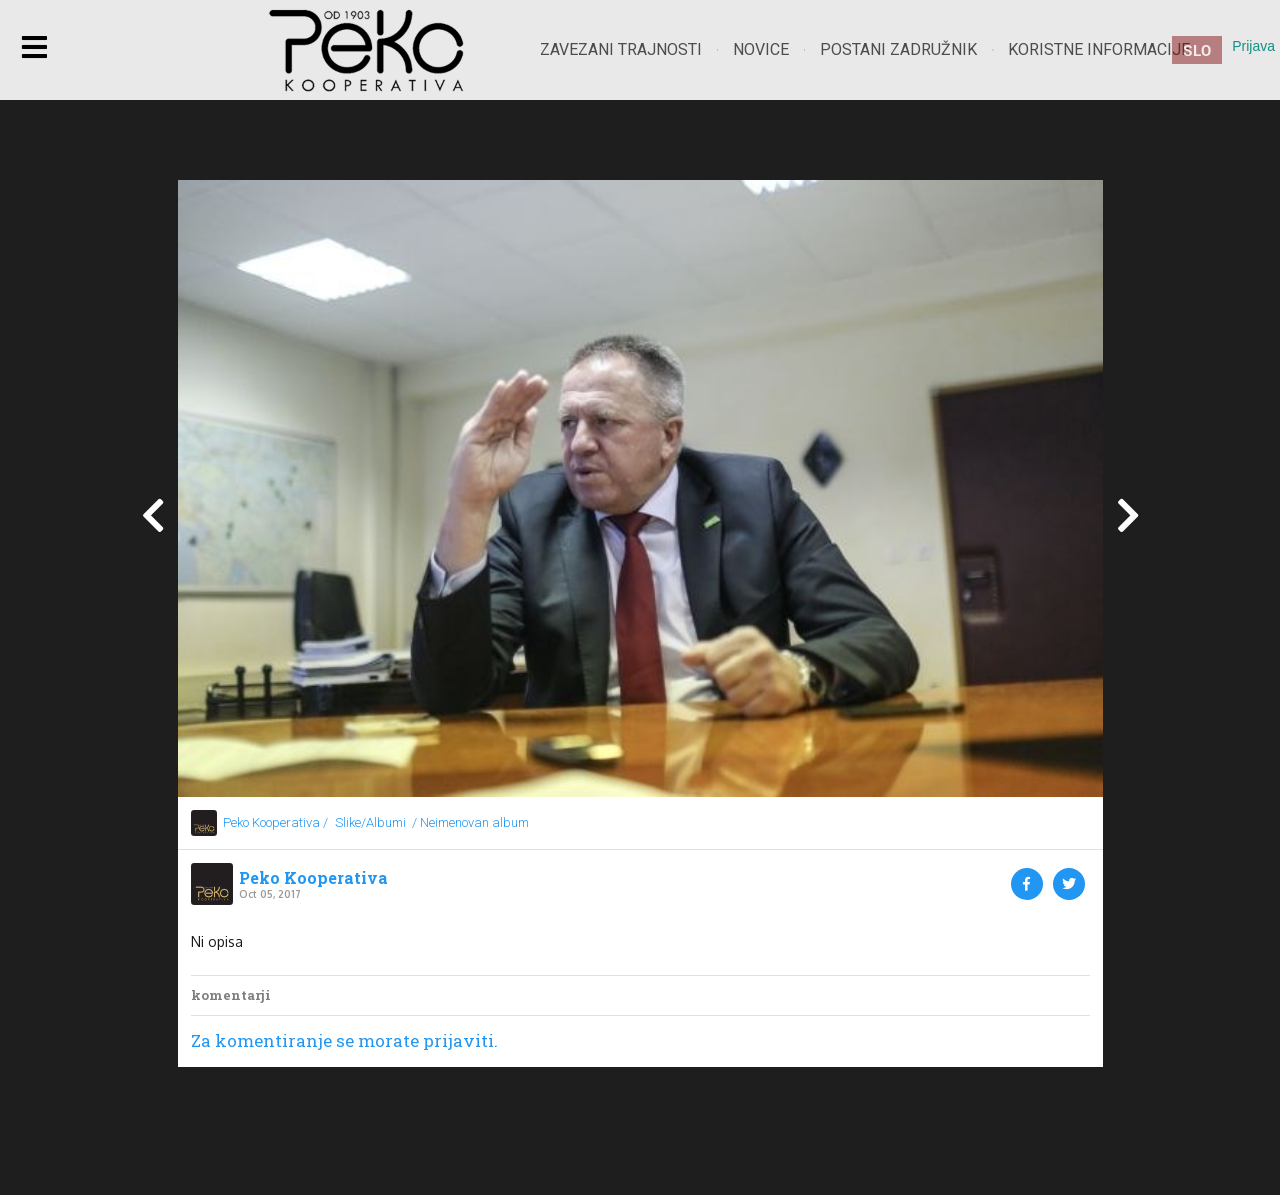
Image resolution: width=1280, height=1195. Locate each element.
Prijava (1253, 46)
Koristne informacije (1099, 49)
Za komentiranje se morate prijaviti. (344, 1040)
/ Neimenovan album (470, 822)
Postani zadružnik (898, 49)
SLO (1197, 50)
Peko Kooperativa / (275, 822)
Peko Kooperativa (313, 878)
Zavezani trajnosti (621, 49)
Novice (761, 49)
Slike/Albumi (370, 822)
